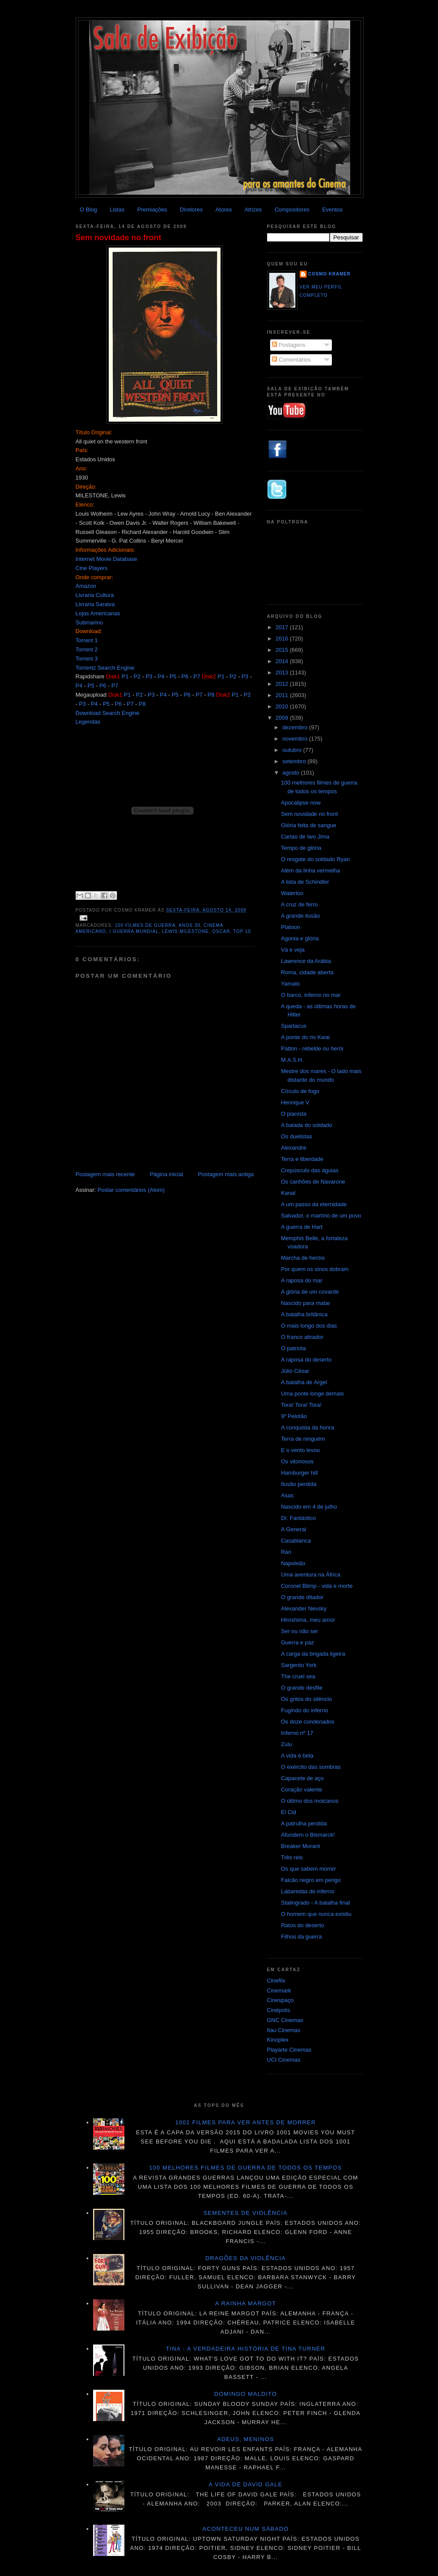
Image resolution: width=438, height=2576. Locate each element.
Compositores (291, 209)
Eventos (332, 209)
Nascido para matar (305, 1303)
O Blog (88, 209)
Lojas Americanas (98, 613)
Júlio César (295, 1371)
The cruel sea (298, 1676)
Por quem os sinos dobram (314, 1269)
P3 (149, 676)
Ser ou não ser (299, 1631)
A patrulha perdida (304, 1823)
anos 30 (190, 925)
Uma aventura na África (311, 1574)
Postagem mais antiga (226, 1174)
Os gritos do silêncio (306, 1699)
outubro (292, 750)
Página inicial (166, 1174)
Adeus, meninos (245, 2439)
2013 (283, 672)
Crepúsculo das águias (309, 1170)
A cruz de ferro (299, 904)
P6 (184, 676)
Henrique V (295, 1102)
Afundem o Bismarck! (308, 1834)
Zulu (286, 1744)
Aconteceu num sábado (245, 2529)
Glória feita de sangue (308, 825)
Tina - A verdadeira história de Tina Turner (245, 2348)
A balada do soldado (306, 1125)
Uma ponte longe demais (312, 1393)
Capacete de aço (302, 1778)
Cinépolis (278, 2010)
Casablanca (296, 1540)
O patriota (293, 1348)
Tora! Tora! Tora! (301, 1405)
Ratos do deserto (302, 1925)
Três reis (292, 1857)
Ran (286, 1552)
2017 (283, 627)
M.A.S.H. (292, 1060)
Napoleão (293, 1563)
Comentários (291, 359)
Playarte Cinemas (289, 2049)
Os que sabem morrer (308, 1868)
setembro (295, 761)
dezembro (295, 727)
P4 (160, 676)
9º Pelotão (294, 1416)
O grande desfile (301, 1687)
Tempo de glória (301, 848)
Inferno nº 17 (297, 1733)
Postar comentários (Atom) (131, 1190)
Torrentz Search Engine (105, 667)
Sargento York (299, 1665)
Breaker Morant (300, 1846)
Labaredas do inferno (307, 1891)
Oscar (221, 931)
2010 (283, 706)
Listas (117, 209)
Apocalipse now (301, 802)
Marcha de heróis (302, 1257)
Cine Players (92, 568)
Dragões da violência (245, 2258)
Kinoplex (278, 2039)
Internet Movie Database (106, 559)
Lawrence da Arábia (306, 961)
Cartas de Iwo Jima (305, 836)
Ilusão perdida (299, 1484)
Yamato (290, 983)
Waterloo (292, 893)
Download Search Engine (108, 713)
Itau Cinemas (284, 2030)
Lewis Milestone (185, 931)
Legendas (88, 721)
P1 (125, 676)
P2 (137, 676)
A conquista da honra (307, 1427)
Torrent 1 (87, 640)
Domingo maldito (245, 2394)
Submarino (89, 622)
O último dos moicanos (309, 1801)
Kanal (288, 1193)
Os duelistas (296, 1136)
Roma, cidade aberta (307, 972)
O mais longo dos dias (309, 1325)
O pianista (294, 1113)
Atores (223, 209)
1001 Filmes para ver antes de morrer (245, 2122)
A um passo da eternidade (314, 1204)
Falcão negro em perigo (311, 1880)
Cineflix (276, 1980)
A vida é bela (297, 1755)
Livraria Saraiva (95, 604)
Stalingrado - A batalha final (315, 1902)
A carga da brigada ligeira (313, 1653)
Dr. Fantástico (298, 1518)
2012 (283, 684)
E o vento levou (300, 1450)
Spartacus (294, 1026)
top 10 (242, 931)
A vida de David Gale (246, 2484)
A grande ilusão (300, 915)
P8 (210, 694)
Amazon (86, 586)
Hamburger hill (299, 1472)
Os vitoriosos (297, 1461)
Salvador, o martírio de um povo (321, 1215)
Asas (287, 1495)
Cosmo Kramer (329, 274)
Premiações (152, 209)
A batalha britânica (304, 1314)
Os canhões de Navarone (313, 1181)
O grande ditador (302, 1597)
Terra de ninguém (303, 1439)
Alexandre (294, 1147)
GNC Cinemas (285, 2020)
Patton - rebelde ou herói (312, 1048)
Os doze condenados (307, 1721)
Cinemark (279, 1990)
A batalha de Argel (304, 1382)
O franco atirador (302, 1337)
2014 (283, 661)
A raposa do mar (301, 1280)
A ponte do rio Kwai (305, 1037)
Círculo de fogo (300, 1091)
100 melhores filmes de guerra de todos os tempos (245, 2167)
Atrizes (253, 209)
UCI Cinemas (284, 2059)
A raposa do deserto (306, 1359)
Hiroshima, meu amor (308, 1620)
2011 (283, 695)
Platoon (290, 927)
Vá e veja (292, 949)
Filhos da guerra (301, 1936)
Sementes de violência (246, 2213)
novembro (295, 738)
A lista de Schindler (305, 882)
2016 (283, 638)
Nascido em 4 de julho (309, 1506)
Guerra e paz (297, 1642)
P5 (173, 676)
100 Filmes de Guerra (145, 925)
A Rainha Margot (245, 2303)
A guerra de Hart (301, 1227)
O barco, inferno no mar (311, 995)
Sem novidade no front (118, 237)
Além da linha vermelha (310, 870)
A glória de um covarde (310, 1291)
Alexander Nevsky (304, 1608)
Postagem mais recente (105, 1174)
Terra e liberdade (302, 1159)
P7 (197, 676)
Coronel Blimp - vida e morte (317, 1586)
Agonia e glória (300, 938)
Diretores (191, 209)
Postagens (288, 345)
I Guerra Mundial (134, 931)
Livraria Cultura (95, 595)
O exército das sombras (311, 1767)
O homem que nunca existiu (316, 1914)
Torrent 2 (87, 649)
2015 (283, 650)
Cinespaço (280, 2000)
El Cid (288, 1812)
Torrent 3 (87, 658)
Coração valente (301, 1789)
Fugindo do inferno (304, 1710)
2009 (283, 717)
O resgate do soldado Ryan (315, 859)
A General (293, 1529)
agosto (291, 772)
